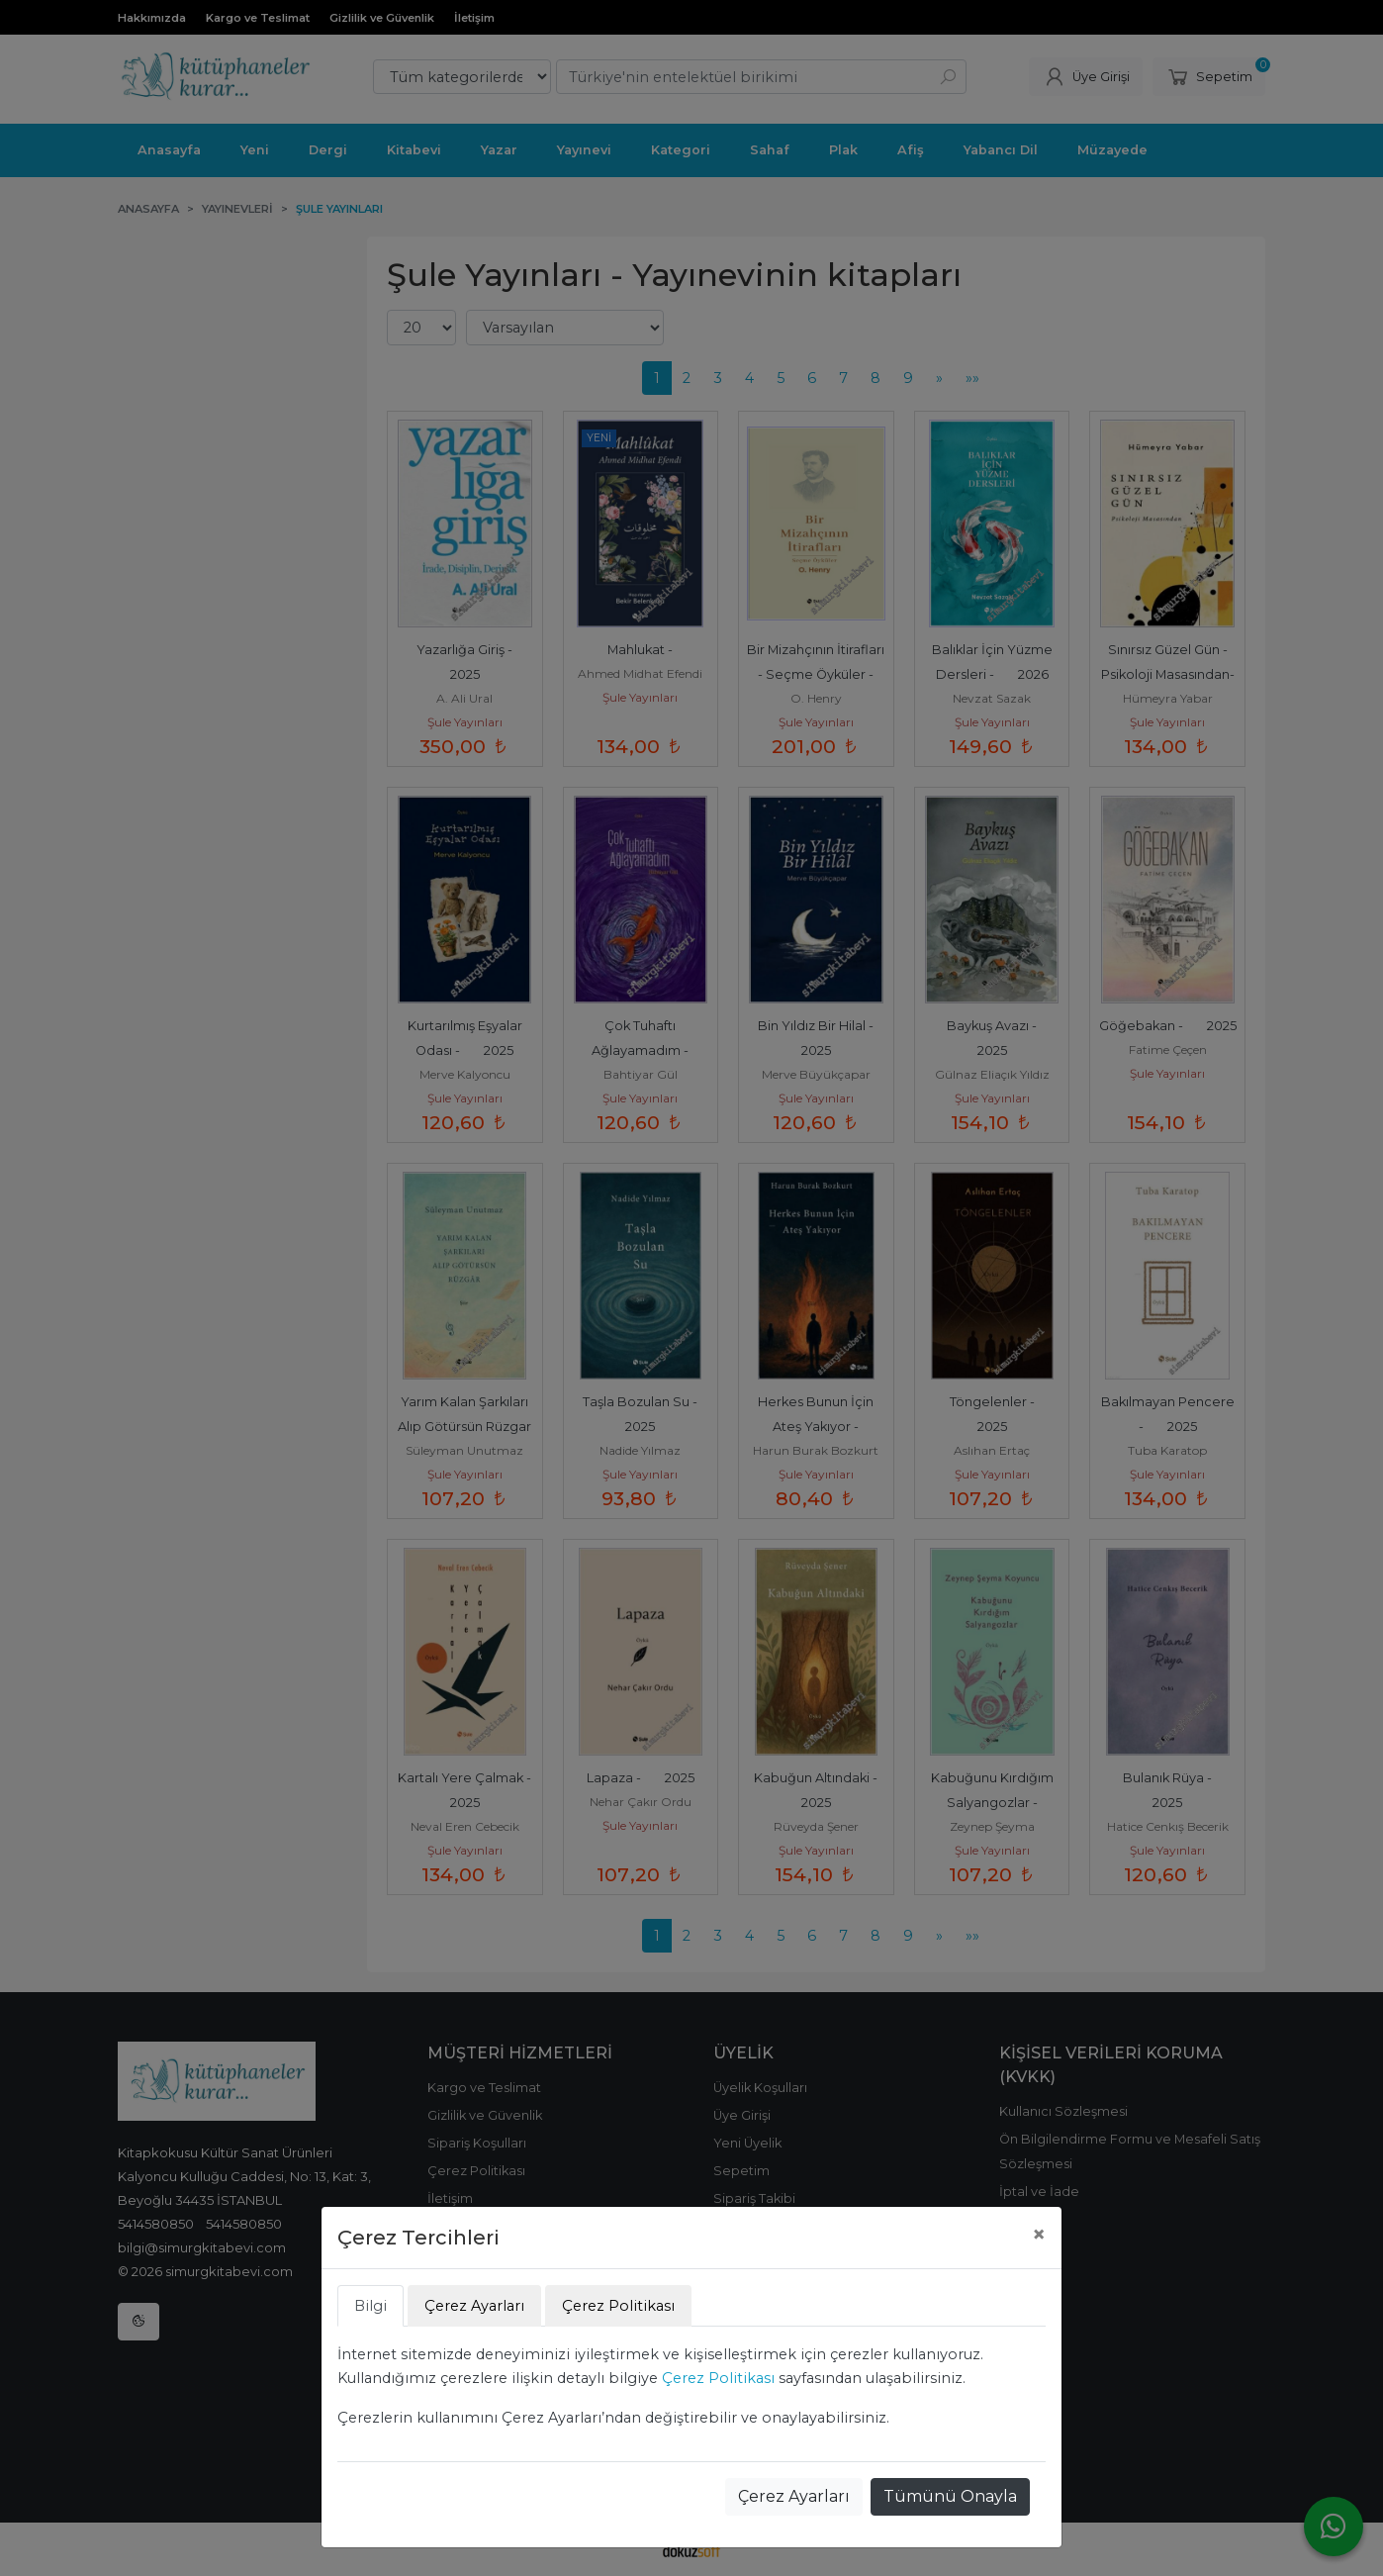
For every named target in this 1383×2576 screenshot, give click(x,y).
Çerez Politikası (718, 2378)
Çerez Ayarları (794, 2496)
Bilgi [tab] (370, 2306)
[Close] (1038, 2234)
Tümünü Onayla (950, 2496)
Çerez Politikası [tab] (618, 2306)
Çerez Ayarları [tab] (474, 2306)
